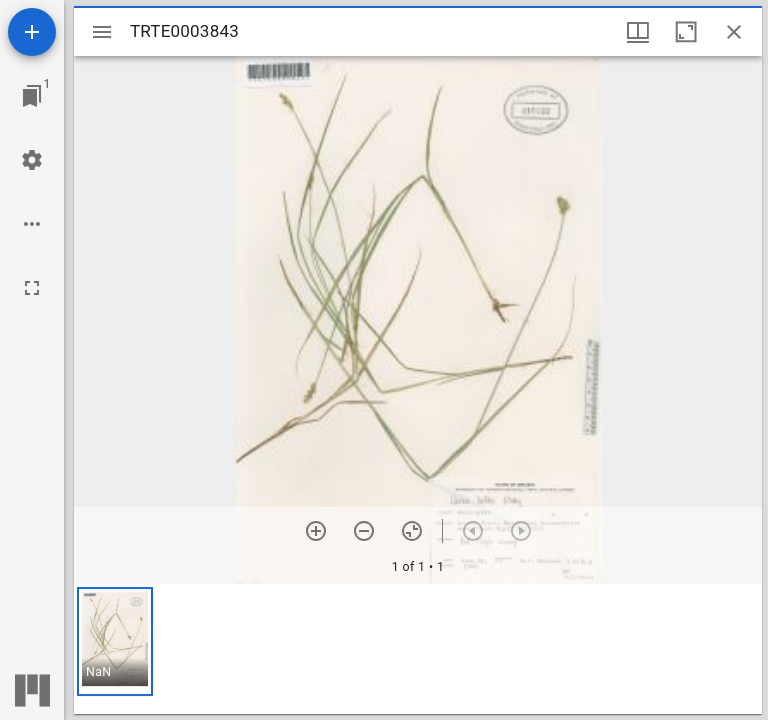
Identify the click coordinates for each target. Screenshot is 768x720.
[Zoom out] (364, 531)
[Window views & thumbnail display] (638, 32)
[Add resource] (32, 32)
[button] (115, 641)
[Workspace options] (32, 224)
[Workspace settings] (32, 160)
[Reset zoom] (412, 531)
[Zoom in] (316, 531)
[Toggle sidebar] (102, 32)
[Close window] (734, 32)
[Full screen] (32, 288)
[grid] (418, 649)
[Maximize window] (686, 32)
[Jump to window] (32, 96)
